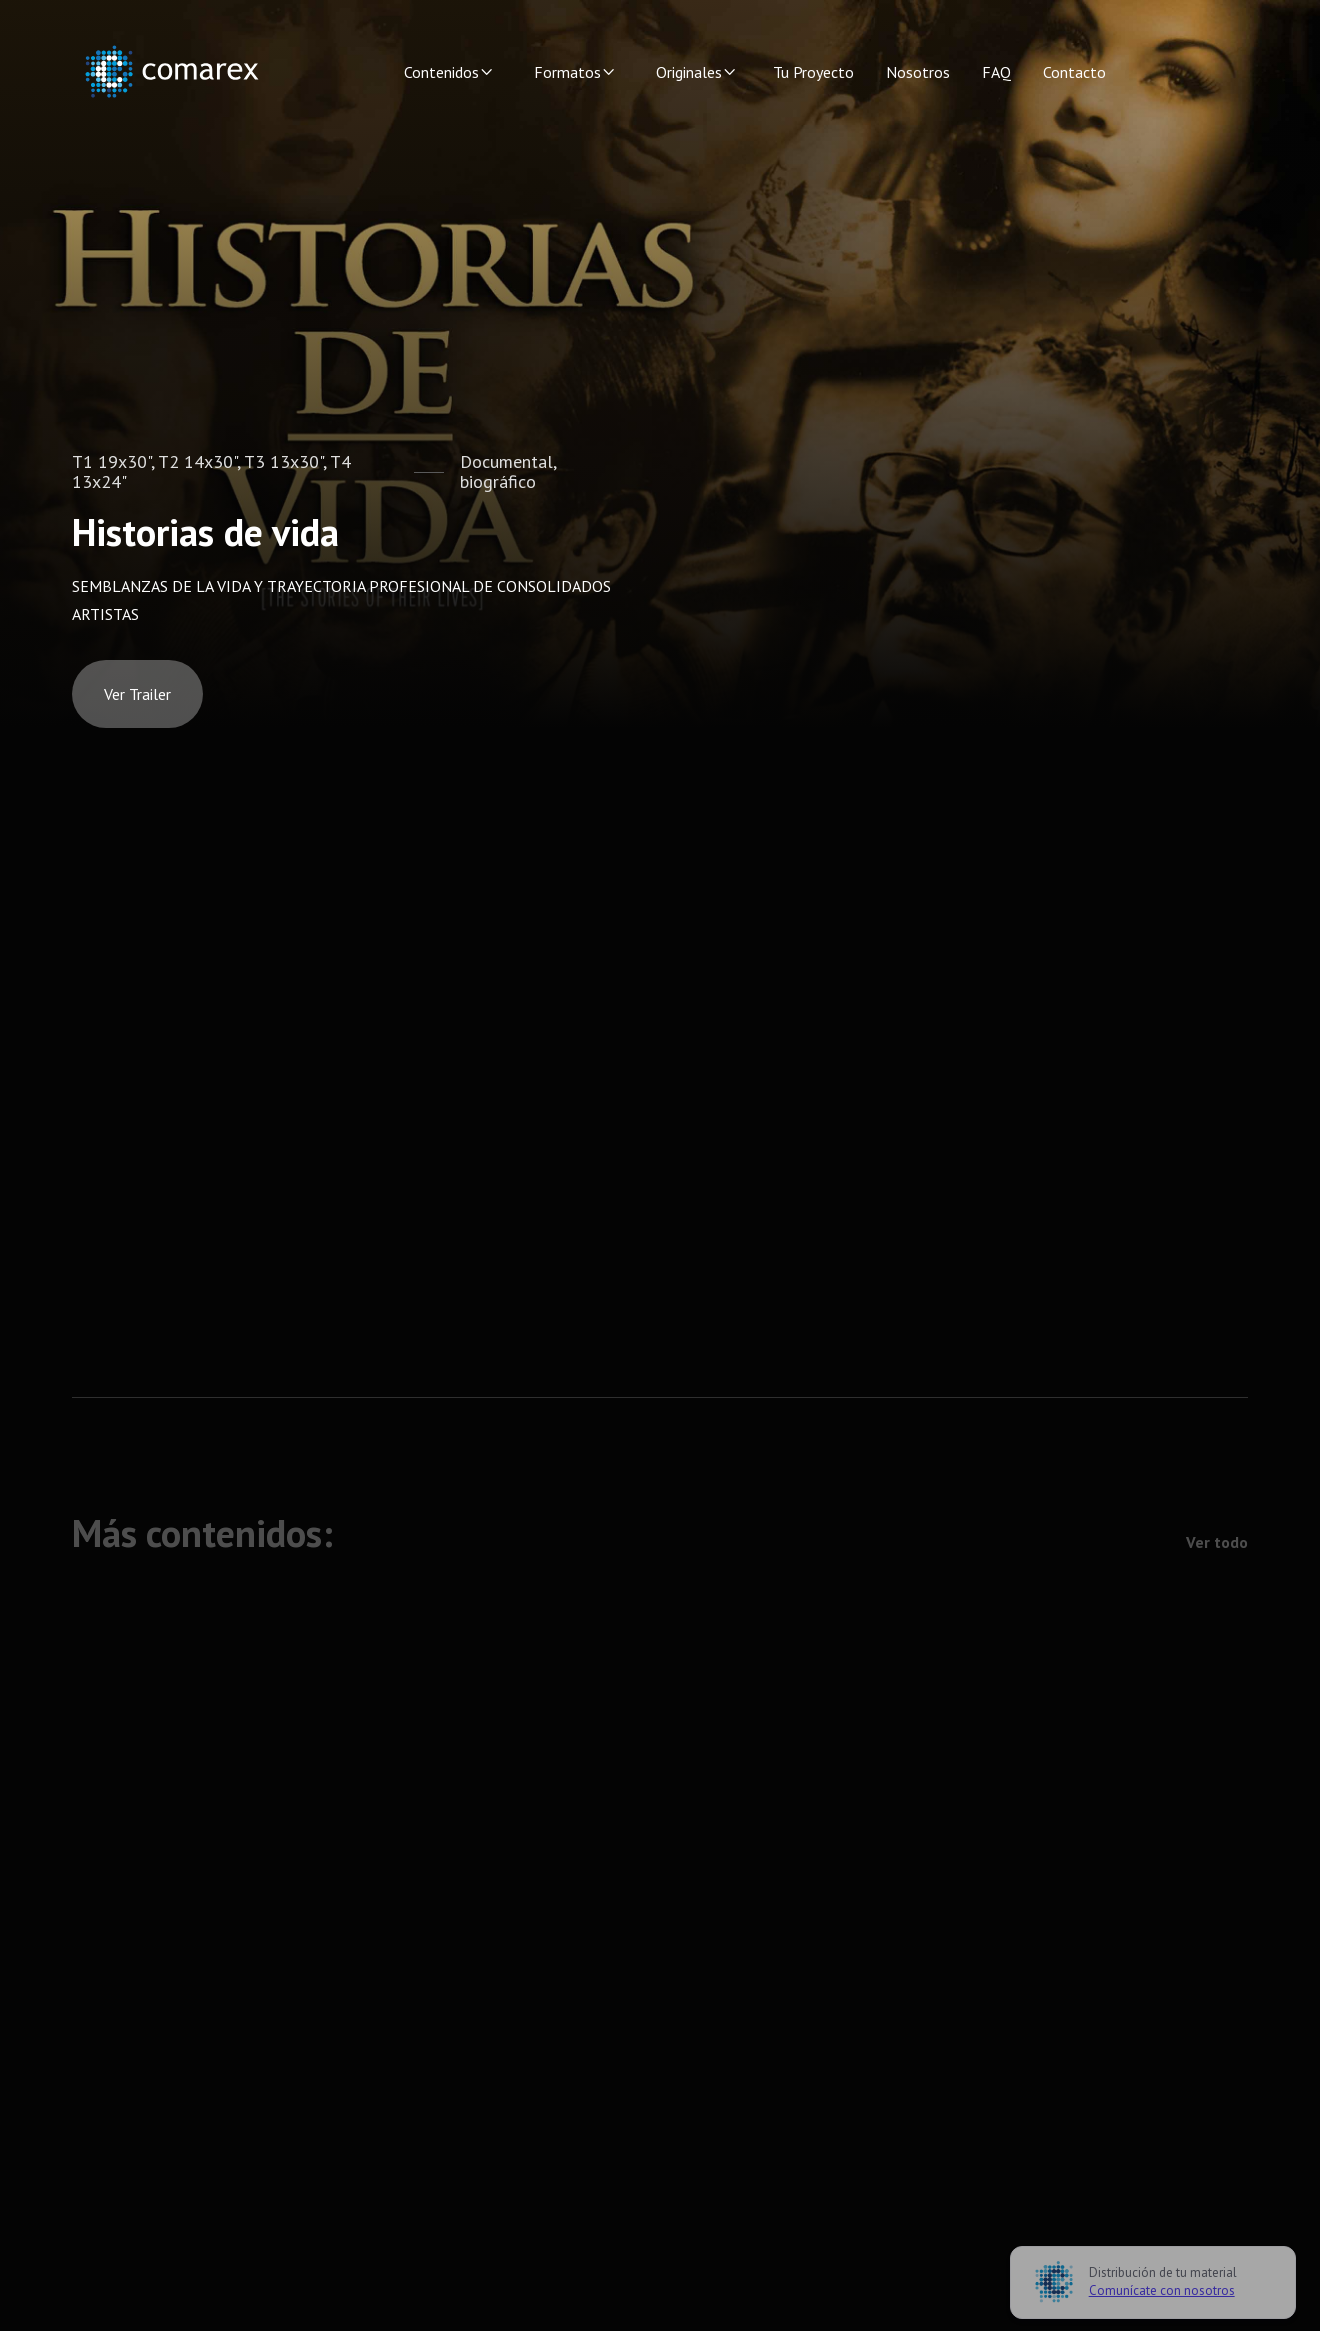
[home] (172, 71)
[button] (449, 72)
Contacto (1074, 72)
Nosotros (918, 72)
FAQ (996, 72)
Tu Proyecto (813, 72)
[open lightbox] (137, 694)
